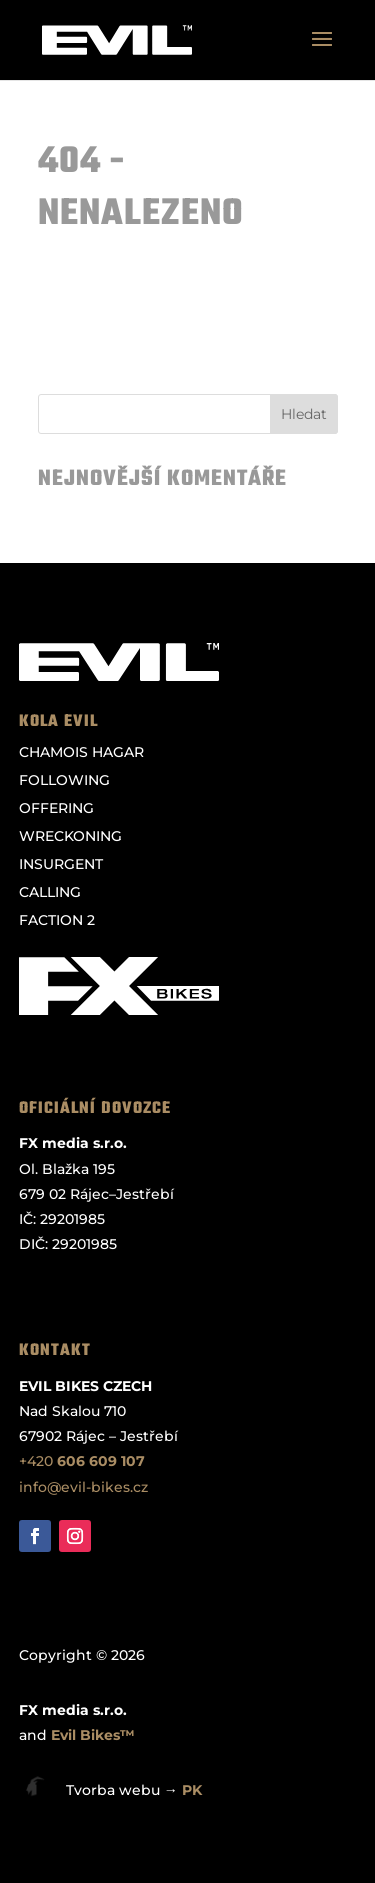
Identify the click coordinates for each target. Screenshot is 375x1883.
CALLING (50, 892)
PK (192, 1790)
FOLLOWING (64, 780)
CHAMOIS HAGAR (81, 752)
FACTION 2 (57, 920)
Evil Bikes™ (93, 1735)
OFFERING (56, 808)
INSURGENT (61, 864)
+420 (82, 1461)
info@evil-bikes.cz (83, 1487)
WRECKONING (70, 836)
